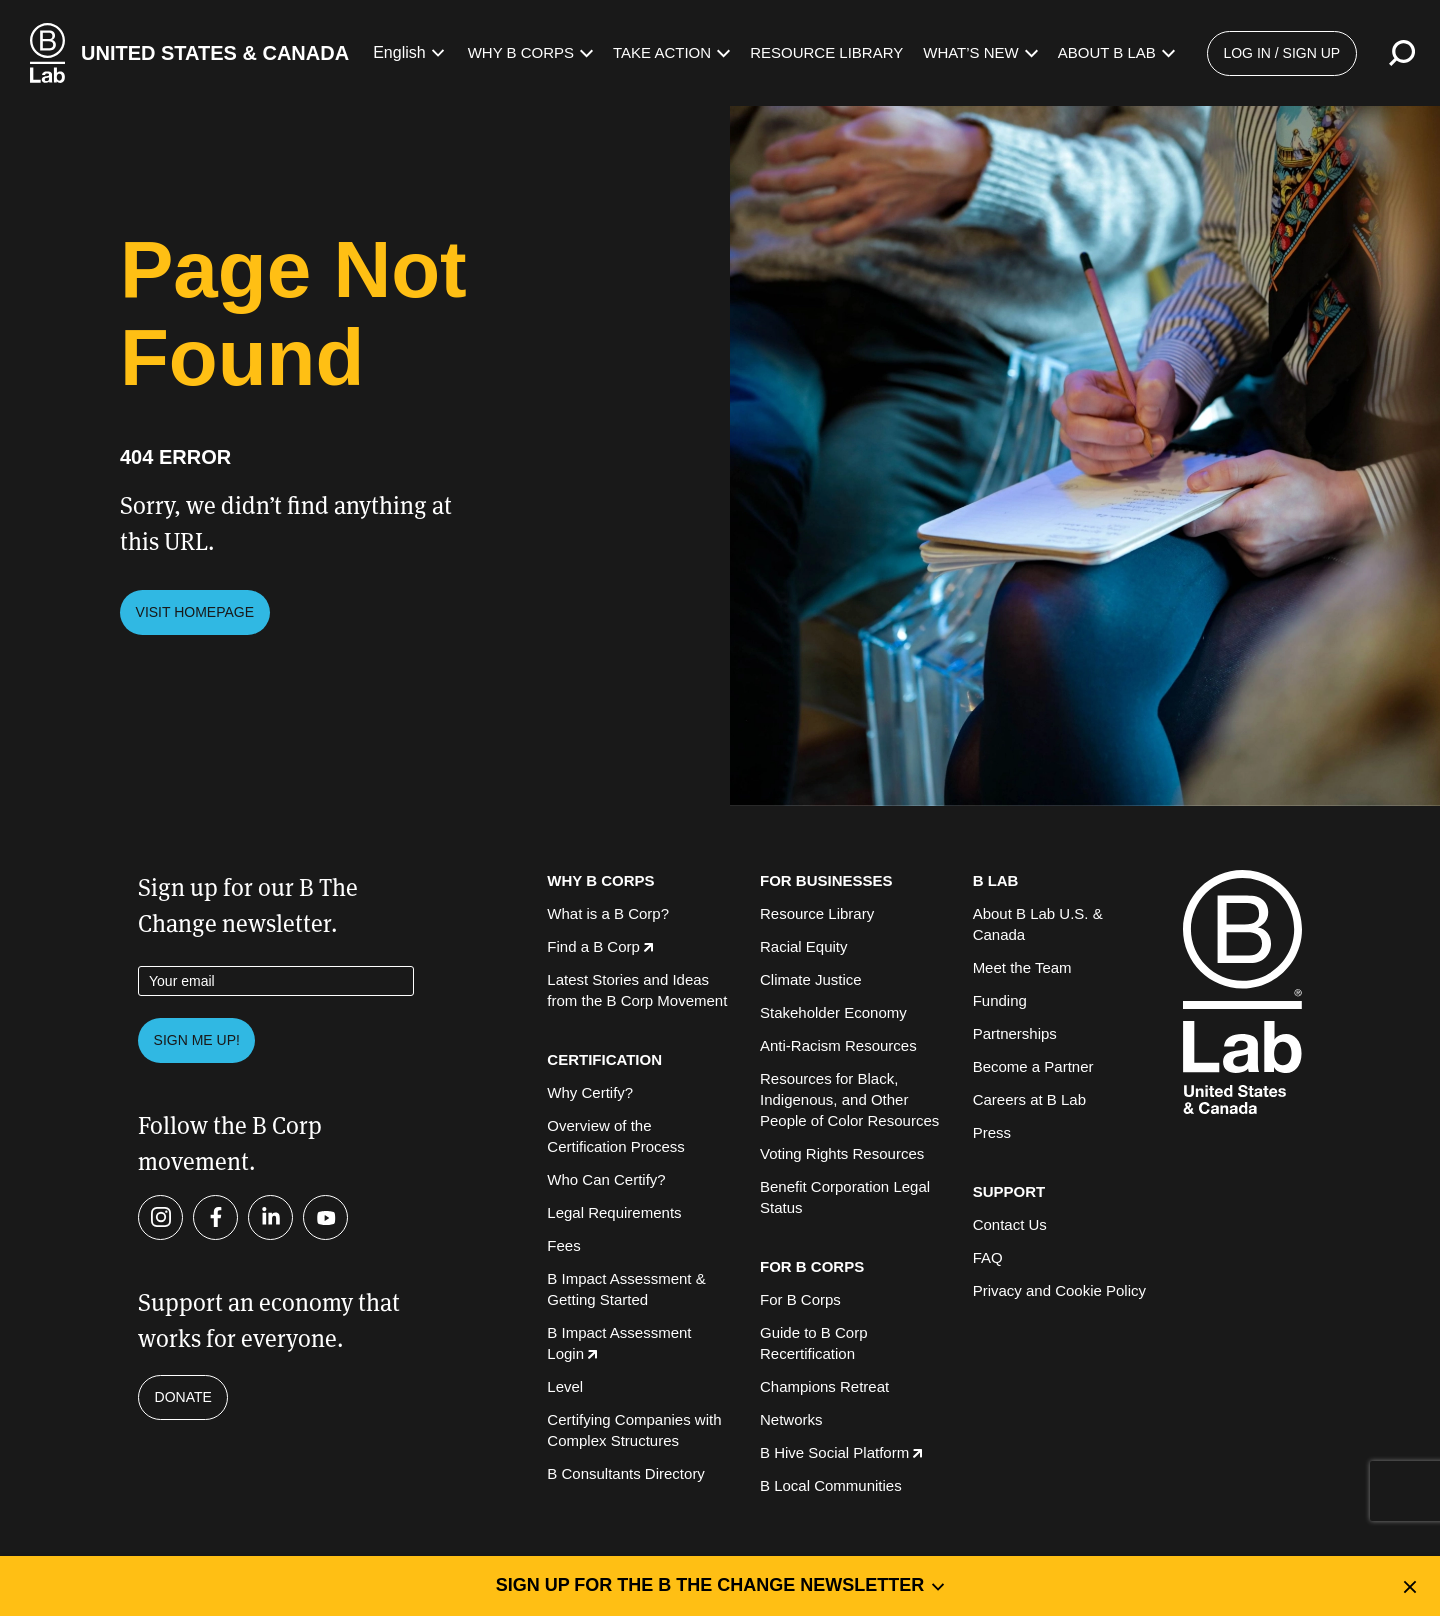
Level (565, 1386)
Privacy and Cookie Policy (1059, 1290)
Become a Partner (1033, 1066)
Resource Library (826, 52)
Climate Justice (811, 979)
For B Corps (800, 1299)
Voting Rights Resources (842, 1153)
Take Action (671, 52)
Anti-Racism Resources (838, 1045)
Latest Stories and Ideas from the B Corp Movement (637, 990)
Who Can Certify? (606, 1179)
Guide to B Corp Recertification (814, 1343)
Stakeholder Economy (833, 1012)
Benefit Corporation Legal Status (845, 1197)
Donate (183, 1397)
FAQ (988, 1257)
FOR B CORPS (812, 1266)
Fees (563, 1245)
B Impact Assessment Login (619, 1343)
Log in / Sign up (1281, 53)
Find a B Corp (600, 946)
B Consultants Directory (626, 1473)
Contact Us (1010, 1224)
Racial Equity (804, 946)
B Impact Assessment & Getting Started (626, 1289)
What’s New (980, 52)
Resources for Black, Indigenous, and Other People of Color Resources (849, 1099)
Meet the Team (1022, 967)
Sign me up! (197, 1040)
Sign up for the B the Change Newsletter (720, 1585)
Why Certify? (590, 1092)
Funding (1000, 1000)
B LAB (996, 880)
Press (992, 1132)
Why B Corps (530, 52)
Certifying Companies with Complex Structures (634, 1430)
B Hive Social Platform (841, 1452)
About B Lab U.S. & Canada (1038, 924)
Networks (791, 1419)
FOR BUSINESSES (826, 880)
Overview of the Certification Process (616, 1136)
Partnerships (1015, 1033)
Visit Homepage (195, 612)
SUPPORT (1009, 1191)
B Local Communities (831, 1485)
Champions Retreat (824, 1386)
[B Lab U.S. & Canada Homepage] (189, 53)
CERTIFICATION (604, 1059)
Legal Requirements (614, 1212)
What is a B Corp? (608, 913)
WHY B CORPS (600, 880)
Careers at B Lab (1029, 1099)
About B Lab (1116, 52)
